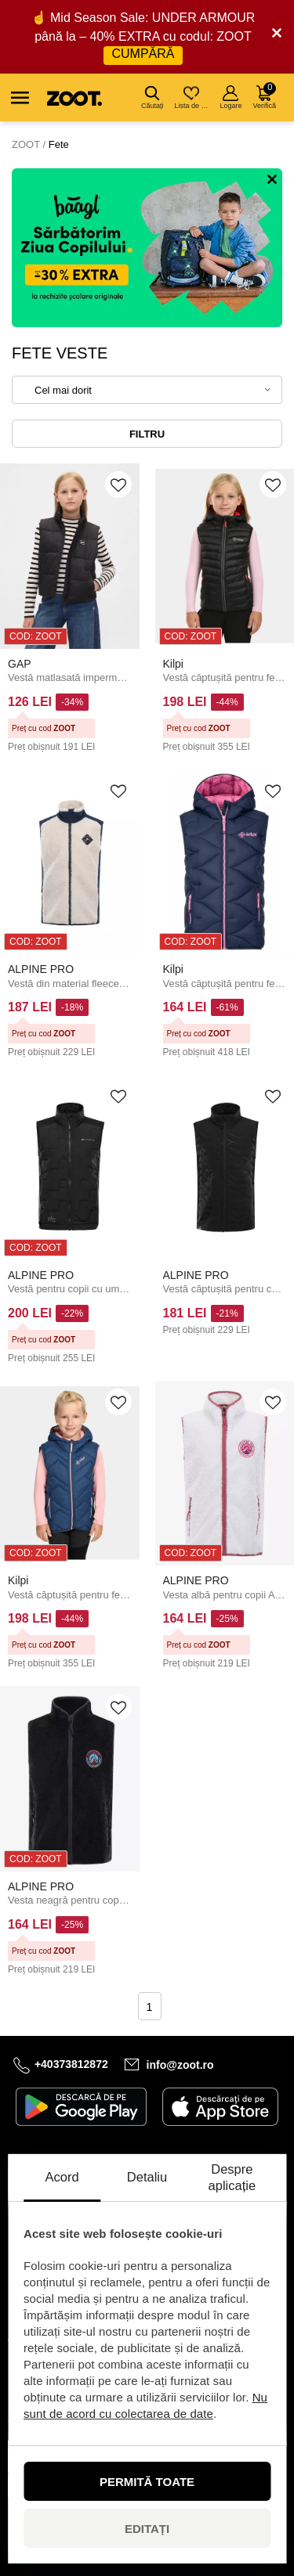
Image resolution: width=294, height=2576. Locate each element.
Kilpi (173, 664)
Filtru (147, 434)
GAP (19, 664)
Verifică (264, 96)
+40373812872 (71, 2064)
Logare (230, 97)
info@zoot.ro (180, 2064)
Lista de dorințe (192, 97)
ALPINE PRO (41, 969)
